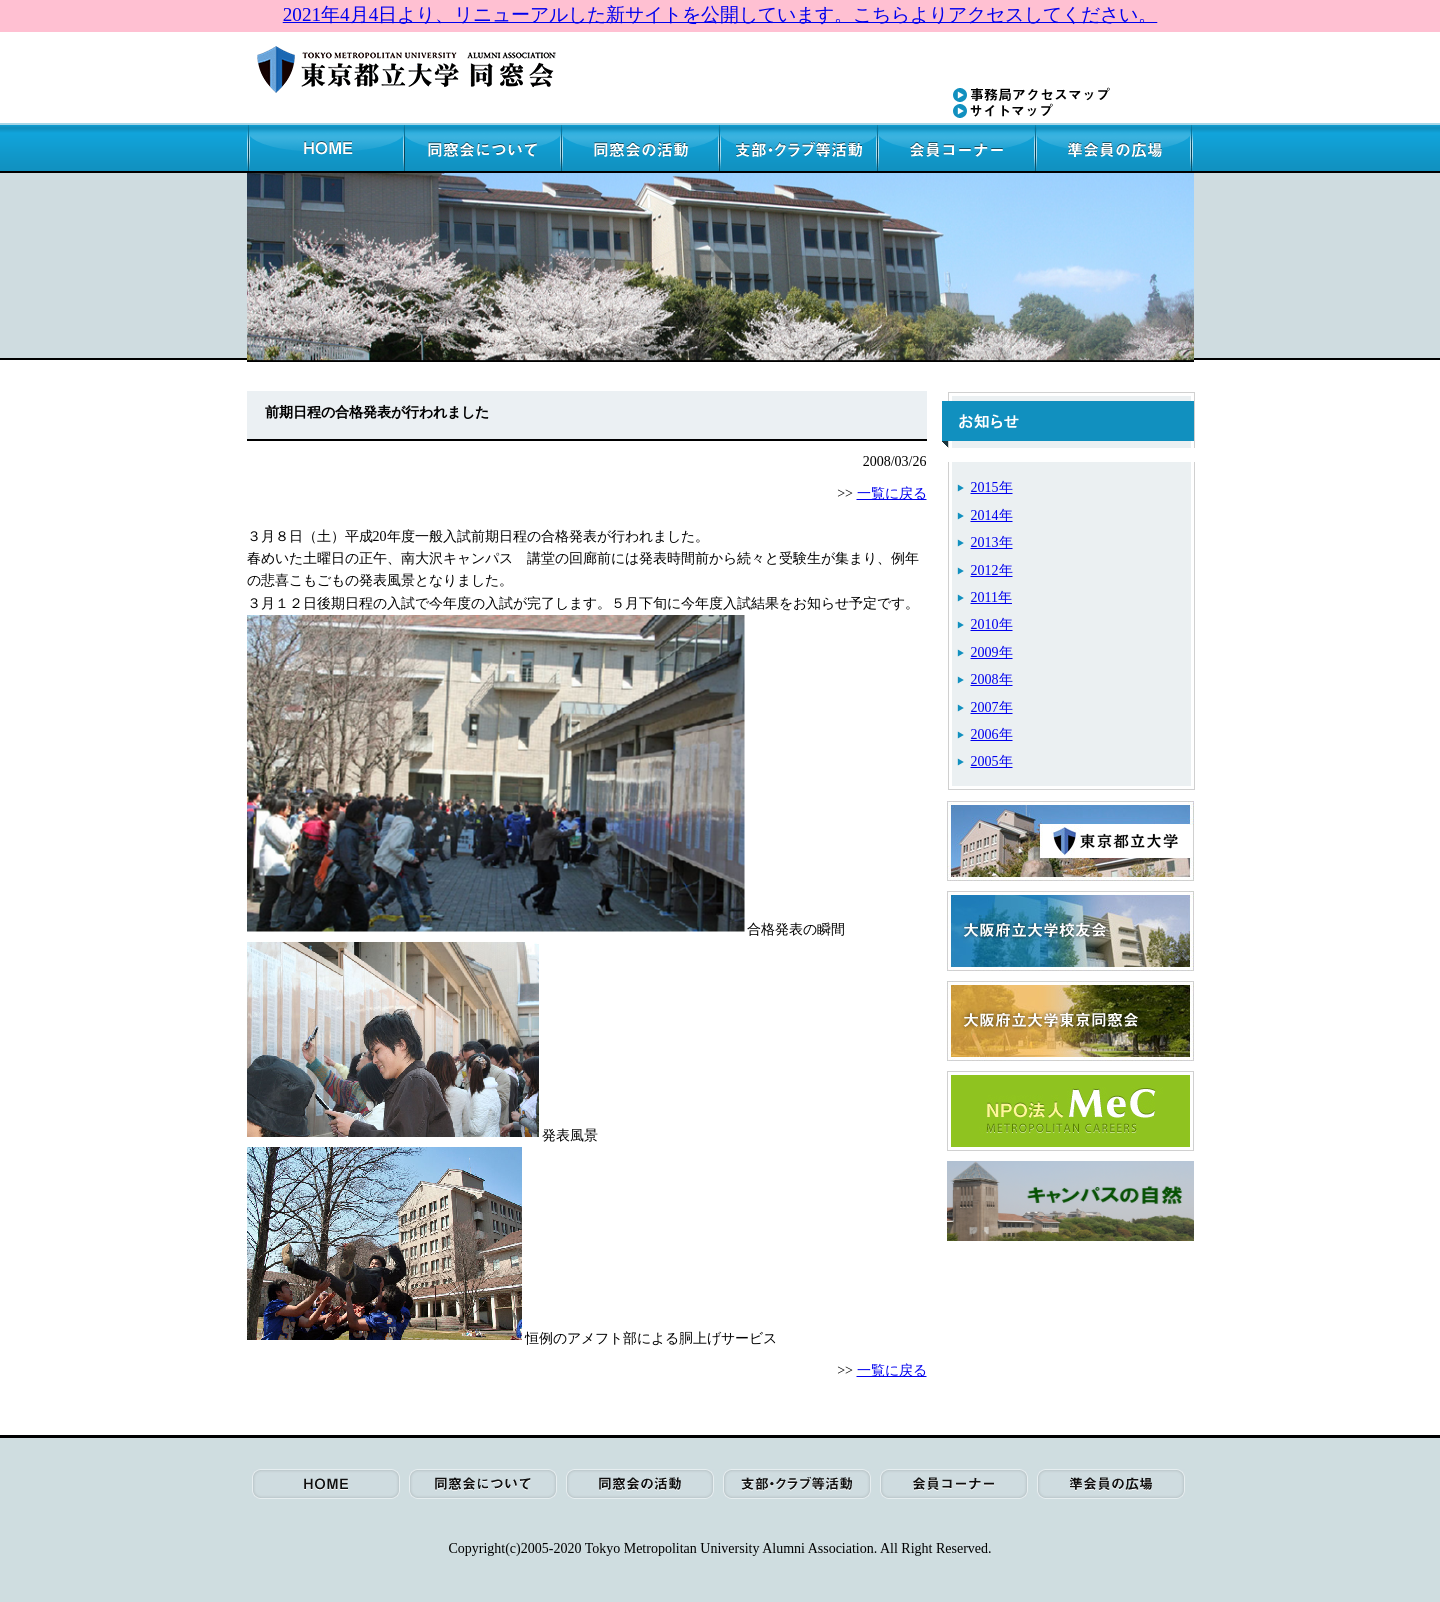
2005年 (992, 761)
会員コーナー (958, 148)
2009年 (992, 652)
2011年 (991, 597)
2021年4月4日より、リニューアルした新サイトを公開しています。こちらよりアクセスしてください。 (720, 14)
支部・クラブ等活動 (800, 148)
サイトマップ (1003, 111)
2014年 (992, 515)
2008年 (992, 679)
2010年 (992, 624)
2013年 (992, 542)
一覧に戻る (892, 493)
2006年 (992, 734)
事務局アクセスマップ (1031, 95)
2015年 (992, 487)
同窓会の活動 (642, 148)
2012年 (992, 570)
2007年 (992, 707)
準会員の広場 (1115, 148)
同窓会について (484, 148)
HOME (326, 148)
